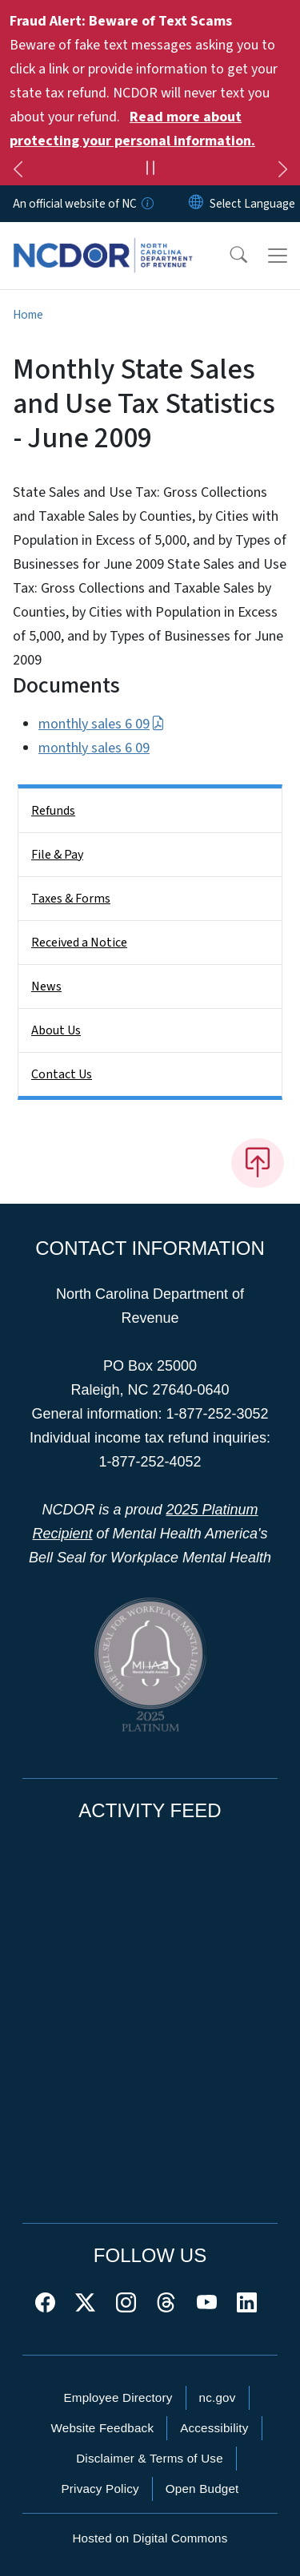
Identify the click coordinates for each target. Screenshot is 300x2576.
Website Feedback (102, 2428)
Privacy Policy (99, 2488)
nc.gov (217, 2397)
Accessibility (214, 2428)
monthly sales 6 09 (101, 724)
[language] (252, 204)
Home (28, 314)
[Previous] (17, 171)
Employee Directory (117, 2397)
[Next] (282, 171)
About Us (56, 1030)
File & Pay (57, 854)
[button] (228, 255)
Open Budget (202, 2488)
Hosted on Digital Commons (149, 2538)
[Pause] (150, 170)
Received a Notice (79, 942)
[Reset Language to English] (196, 204)
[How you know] (146, 204)
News (46, 986)
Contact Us (61, 1074)
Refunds (53, 811)
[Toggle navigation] (277, 255)
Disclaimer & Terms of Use (149, 2458)
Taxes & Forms (70, 898)
